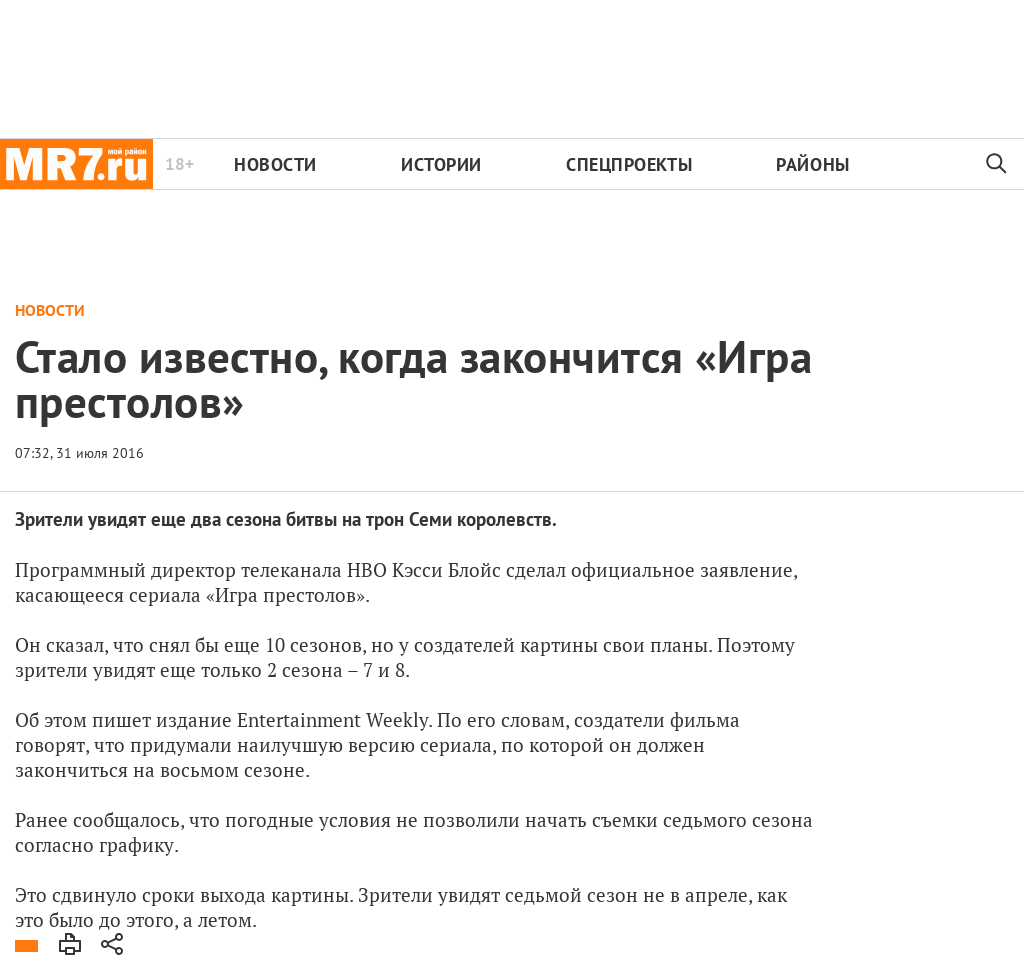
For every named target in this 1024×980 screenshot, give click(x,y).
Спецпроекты (629, 164)
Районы (812, 164)
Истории (441, 164)
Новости (275, 164)
